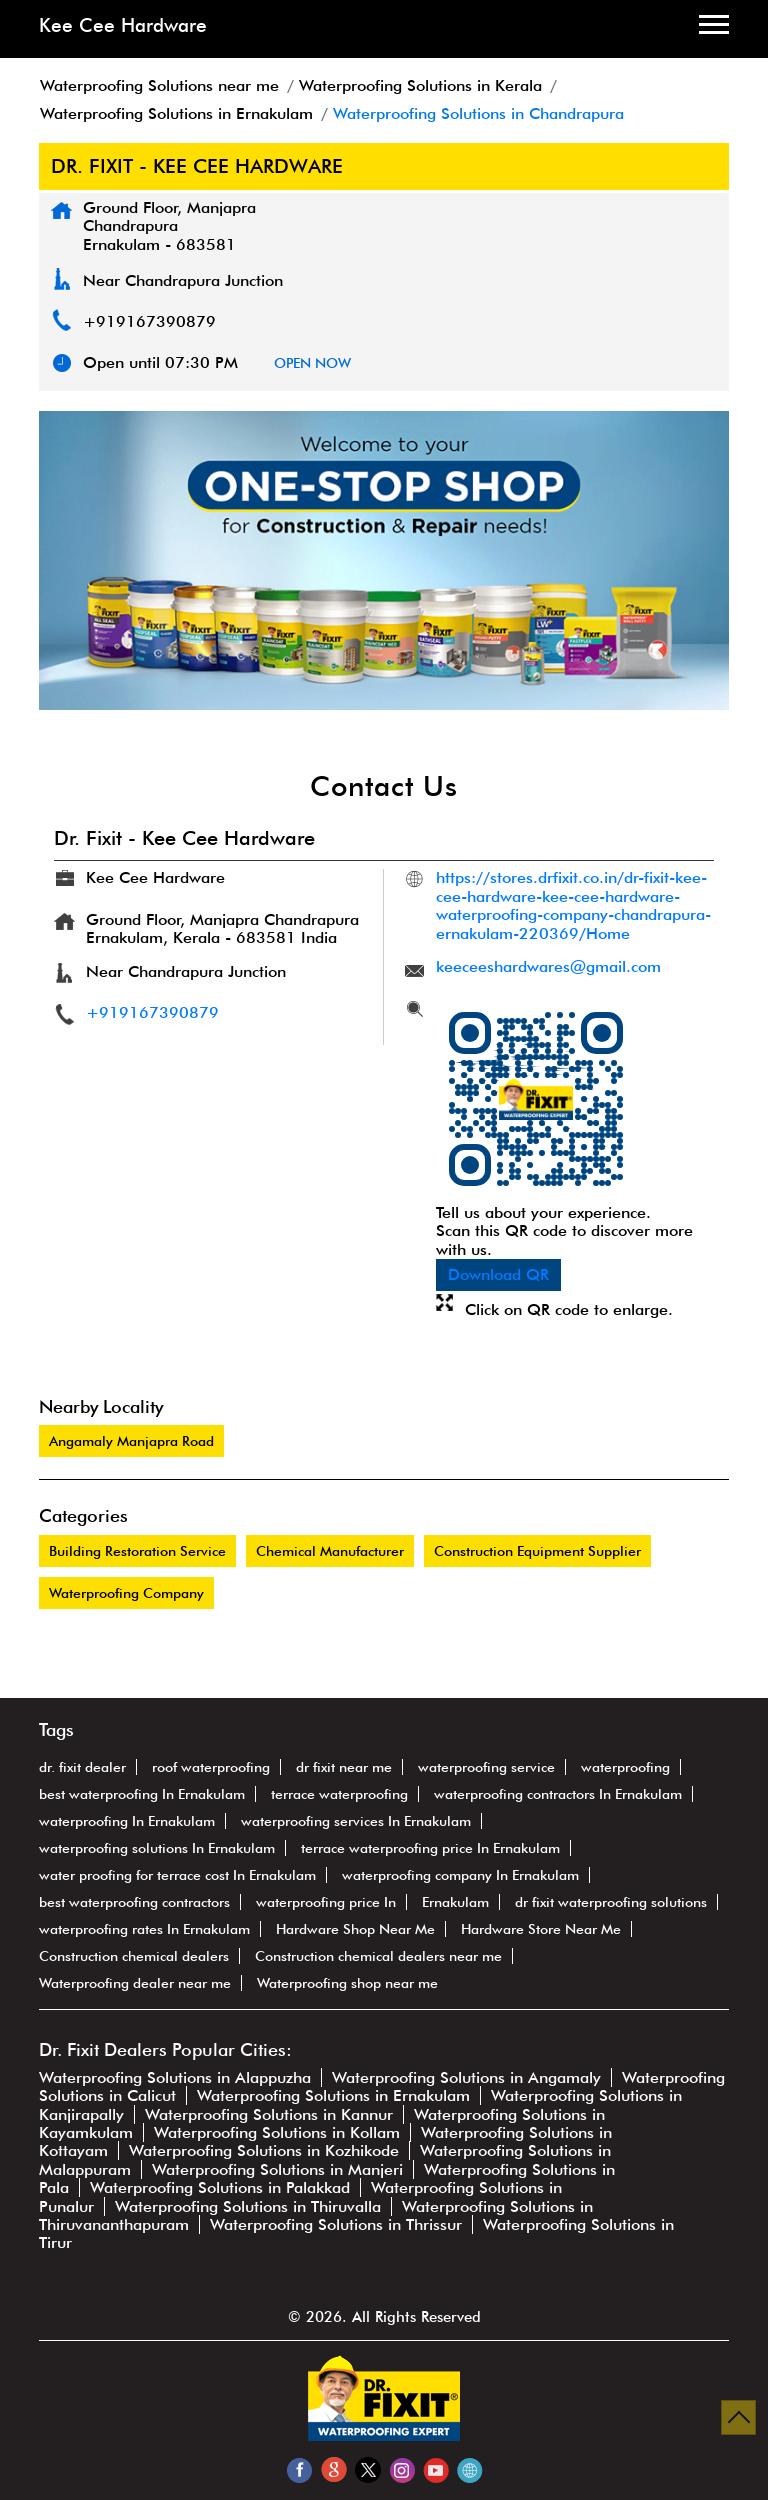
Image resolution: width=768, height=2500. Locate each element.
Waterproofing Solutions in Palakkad (220, 2187)
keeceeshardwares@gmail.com (548, 966)
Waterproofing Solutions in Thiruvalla (248, 2206)
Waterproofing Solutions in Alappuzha (175, 2077)
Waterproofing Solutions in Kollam (277, 2132)
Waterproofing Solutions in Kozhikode (264, 2150)
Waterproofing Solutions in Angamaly (466, 2077)
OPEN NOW (312, 363)
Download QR (498, 1274)
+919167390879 (149, 321)
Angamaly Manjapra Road (131, 1441)
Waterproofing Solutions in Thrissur (336, 2224)
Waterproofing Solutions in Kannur (269, 2114)
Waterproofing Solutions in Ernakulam (333, 2095)
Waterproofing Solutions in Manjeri (277, 2169)
